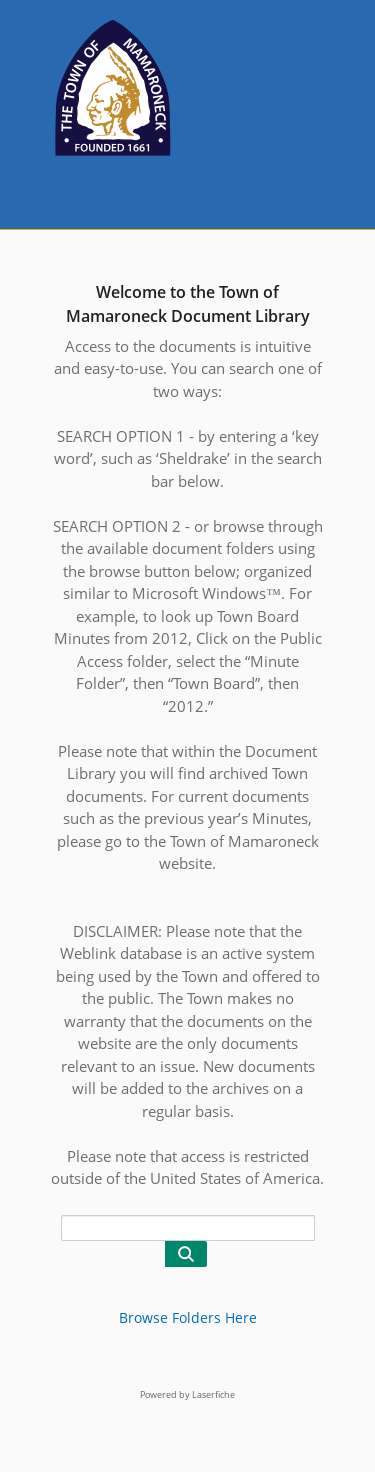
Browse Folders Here (188, 1317)
